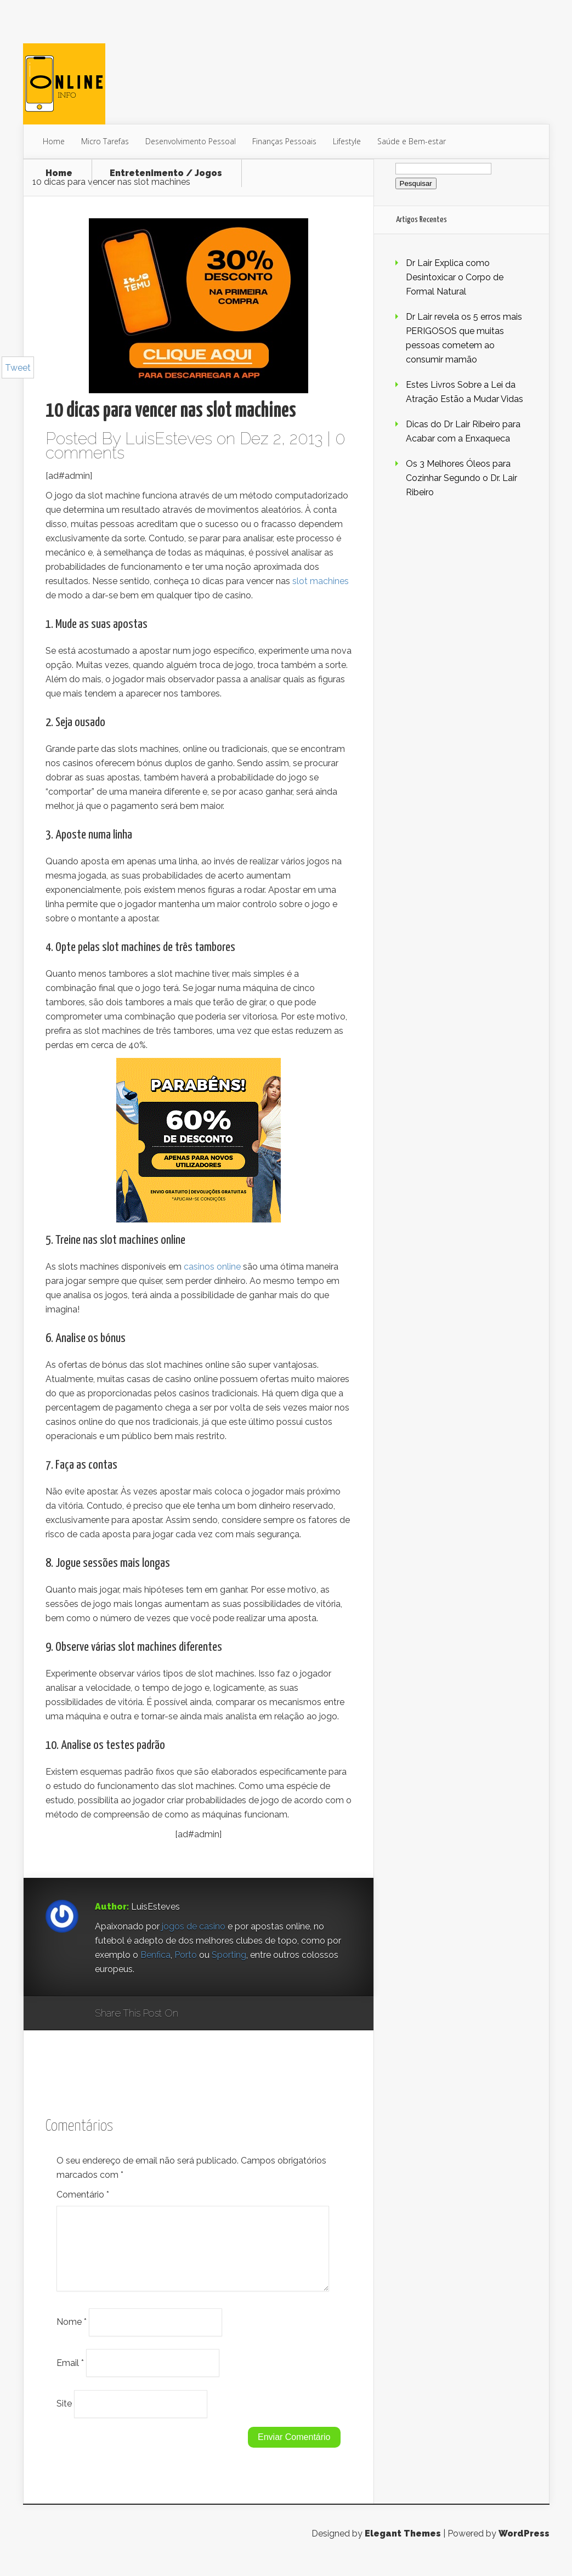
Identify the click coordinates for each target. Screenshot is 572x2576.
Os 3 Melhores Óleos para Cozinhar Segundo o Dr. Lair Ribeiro (461, 477)
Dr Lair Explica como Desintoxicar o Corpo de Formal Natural (454, 277)
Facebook (218, 2014)
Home (54, 141)
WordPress (524, 2546)
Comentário (82, 2194)
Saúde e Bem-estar (411, 141)
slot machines (320, 581)
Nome (71, 2335)
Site (64, 2416)
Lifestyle (347, 141)
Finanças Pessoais (284, 141)
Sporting (229, 1955)
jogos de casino (193, 1926)
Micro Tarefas (105, 141)
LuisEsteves (168, 438)
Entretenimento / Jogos (166, 173)
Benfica (155, 1955)
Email (70, 2375)
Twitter (239, 2014)
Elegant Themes (403, 2546)
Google (197, 2014)
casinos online (212, 1266)
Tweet (18, 368)
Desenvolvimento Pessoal (190, 141)
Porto (186, 1955)
